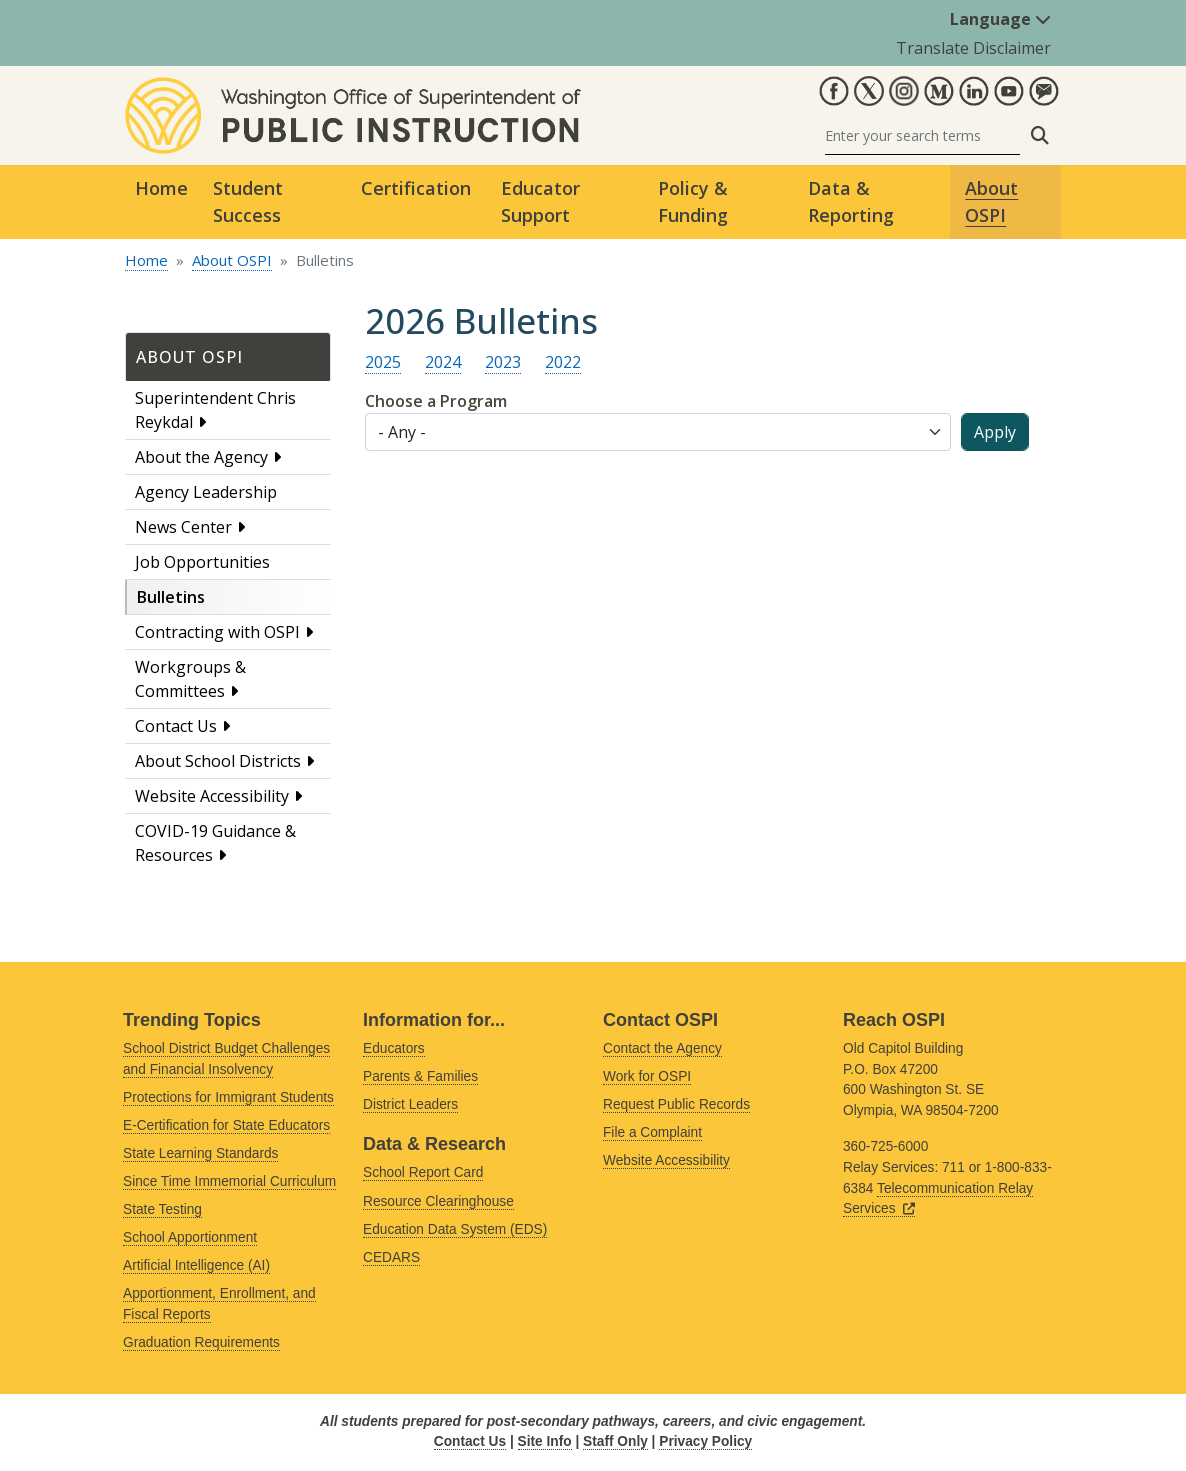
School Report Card (423, 1172)
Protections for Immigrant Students (228, 1097)
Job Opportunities (202, 562)
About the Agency (201, 457)
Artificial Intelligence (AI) (196, 1265)
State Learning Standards (200, 1153)
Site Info (545, 1441)
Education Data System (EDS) (455, 1229)
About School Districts (218, 761)
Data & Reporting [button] (851, 201)
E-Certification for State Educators (226, 1125)
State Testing (162, 1209)
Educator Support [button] (540, 201)
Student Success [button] (248, 201)
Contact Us (176, 726)
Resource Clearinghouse (438, 1201)
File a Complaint (652, 1132)
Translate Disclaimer (973, 48)
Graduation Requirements (201, 1342)
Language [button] (1000, 19)
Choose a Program (436, 401)
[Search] (922, 135)
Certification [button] (416, 188)
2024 (443, 362)
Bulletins (171, 597)
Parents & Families (420, 1076)
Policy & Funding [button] (693, 201)
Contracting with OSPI (217, 632)
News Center (183, 527)
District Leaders (410, 1104)
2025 (383, 362)
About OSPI (232, 260)
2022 (563, 362)
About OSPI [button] (991, 201)
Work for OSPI (647, 1076)
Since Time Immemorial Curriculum (229, 1181)
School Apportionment (190, 1237)
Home (161, 188)
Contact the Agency (662, 1048)
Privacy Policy (705, 1441)
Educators (394, 1048)
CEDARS (391, 1257)
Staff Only (615, 1441)
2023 (503, 362)
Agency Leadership (206, 492)
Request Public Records (676, 1104)
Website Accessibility (212, 796)
